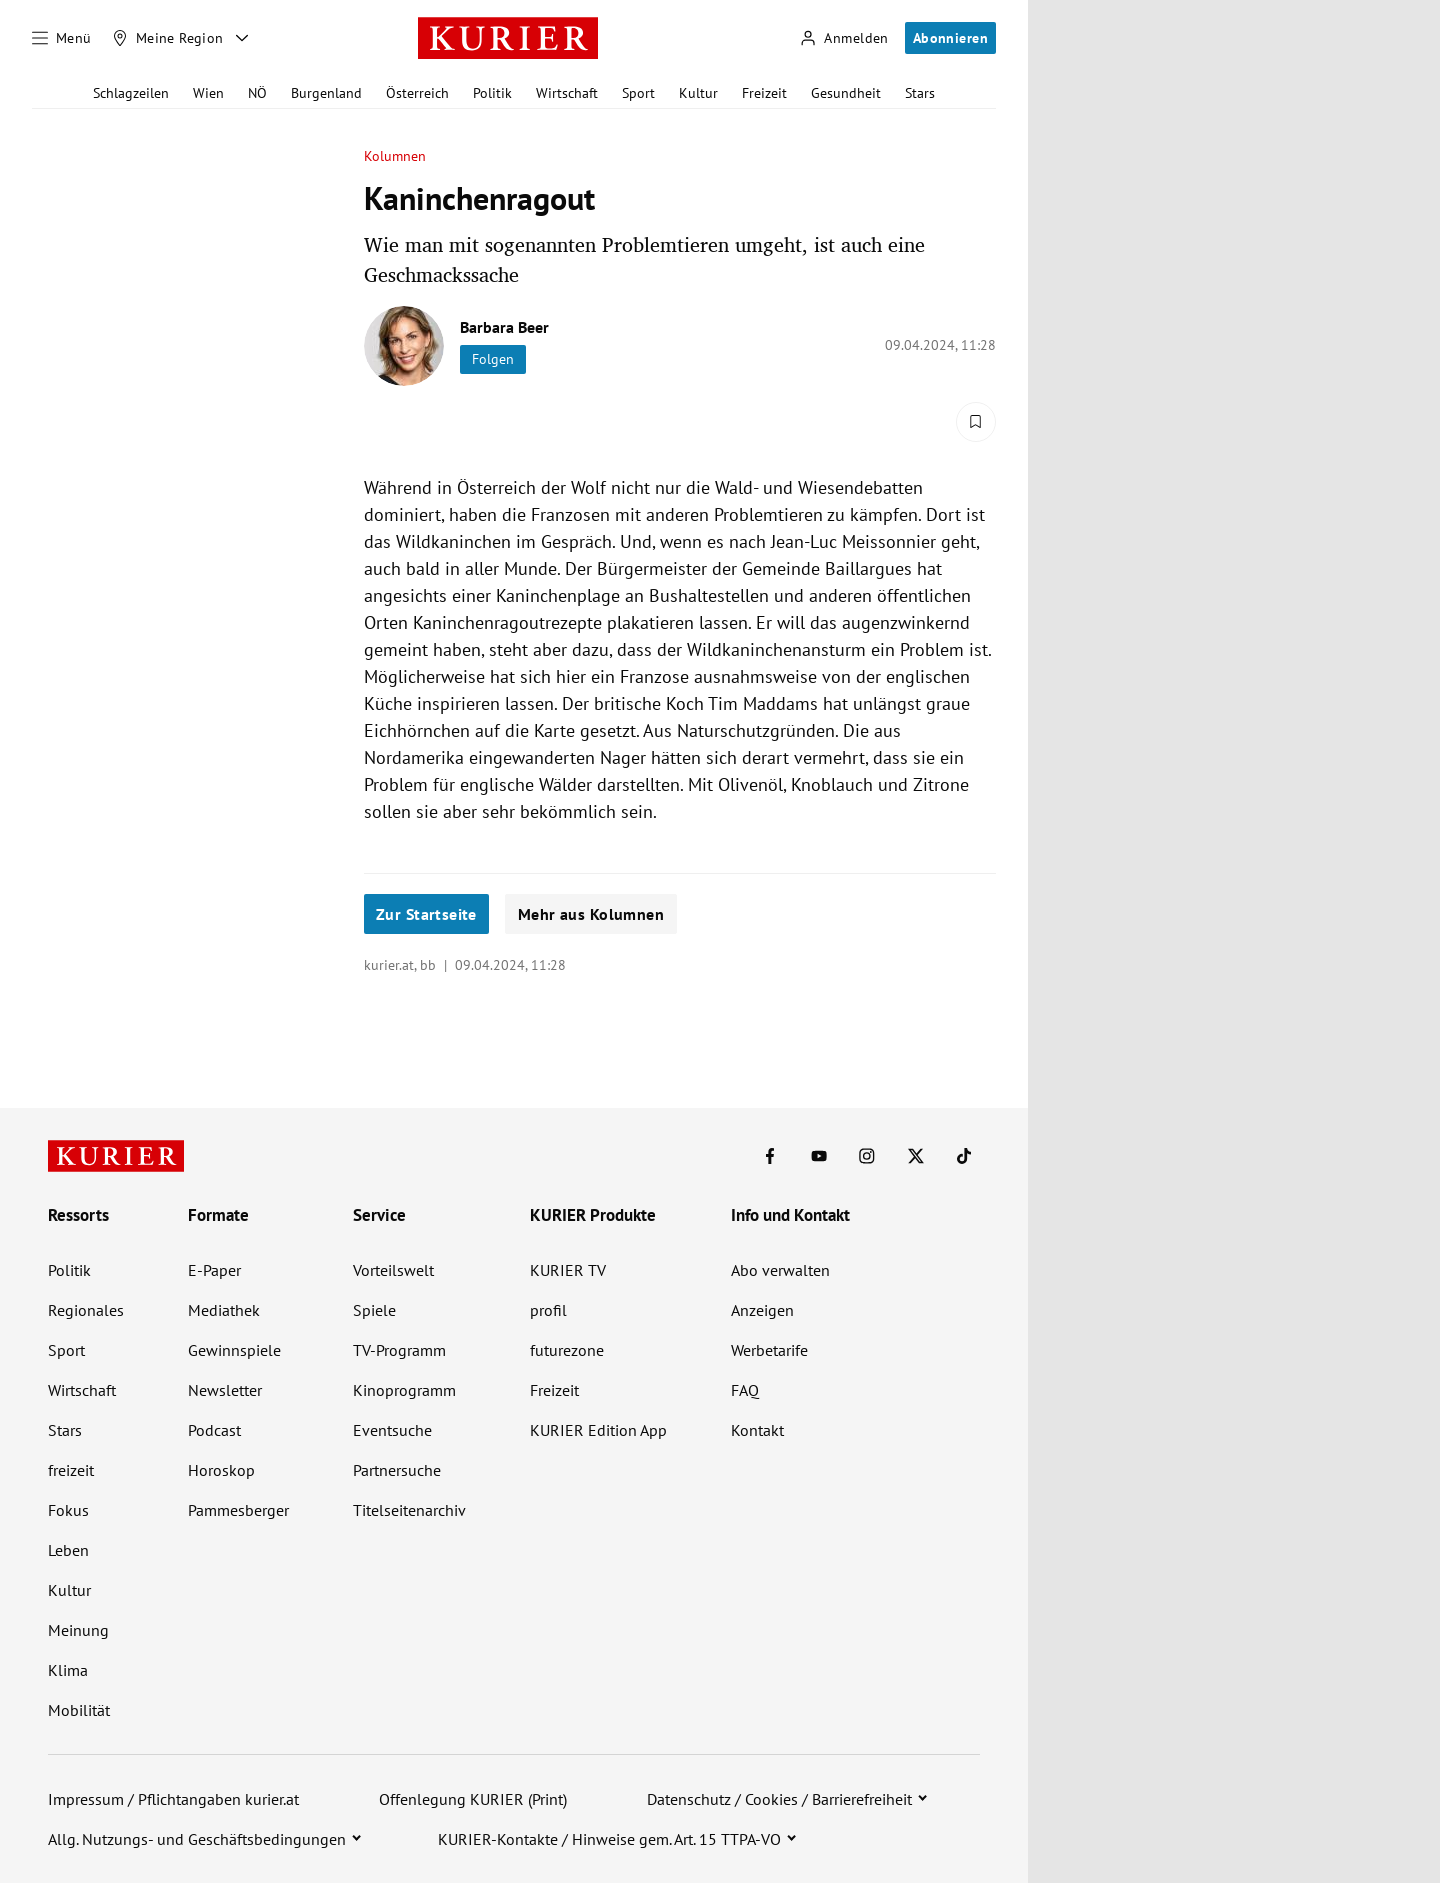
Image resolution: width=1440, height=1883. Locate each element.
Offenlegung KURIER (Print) (473, 1799)
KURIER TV (568, 1270)
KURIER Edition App (598, 1430)
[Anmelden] (844, 38)
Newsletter (225, 1390)
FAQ (745, 1390)
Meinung (78, 1630)
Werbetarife (769, 1350)
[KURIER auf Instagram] (867, 1156)
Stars (920, 93)
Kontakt (757, 1430)
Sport (638, 93)
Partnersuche (397, 1470)
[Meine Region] (168, 38)
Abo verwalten (780, 1270)
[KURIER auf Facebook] (770, 1156)
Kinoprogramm (404, 1390)
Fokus (68, 1510)
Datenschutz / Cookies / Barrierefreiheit (779, 1799)
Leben (68, 1550)
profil (548, 1310)
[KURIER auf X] (916, 1156)
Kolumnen (395, 156)
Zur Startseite (426, 914)
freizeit (71, 1470)
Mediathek (224, 1310)
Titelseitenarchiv (409, 1510)
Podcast (214, 1430)
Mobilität (79, 1710)
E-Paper (214, 1270)
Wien (208, 93)
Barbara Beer (504, 327)
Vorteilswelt (393, 1270)
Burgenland (326, 93)
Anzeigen (762, 1310)
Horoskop (221, 1470)
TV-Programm (399, 1350)
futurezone (567, 1350)
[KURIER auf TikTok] (964, 1156)
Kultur (698, 93)
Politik (492, 93)
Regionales (86, 1310)
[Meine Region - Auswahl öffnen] (242, 38)
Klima (68, 1670)
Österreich (417, 93)
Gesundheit (846, 93)
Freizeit (764, 93)
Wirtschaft (567, 93)
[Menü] (62, 38)
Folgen (493, 359)
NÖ (257, 93)
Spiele (374, 1310)
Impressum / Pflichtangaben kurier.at (173, 1799)
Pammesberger (238, 1510)
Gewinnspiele (234, 1350)
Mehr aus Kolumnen (591, 914)
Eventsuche (392, 1430)
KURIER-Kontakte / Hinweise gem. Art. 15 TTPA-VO (609, 1839)
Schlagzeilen (131, 93)
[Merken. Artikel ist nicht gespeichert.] (976, 422)
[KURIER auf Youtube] (819, 1156)
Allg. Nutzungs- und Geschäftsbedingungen (197, 1839)
